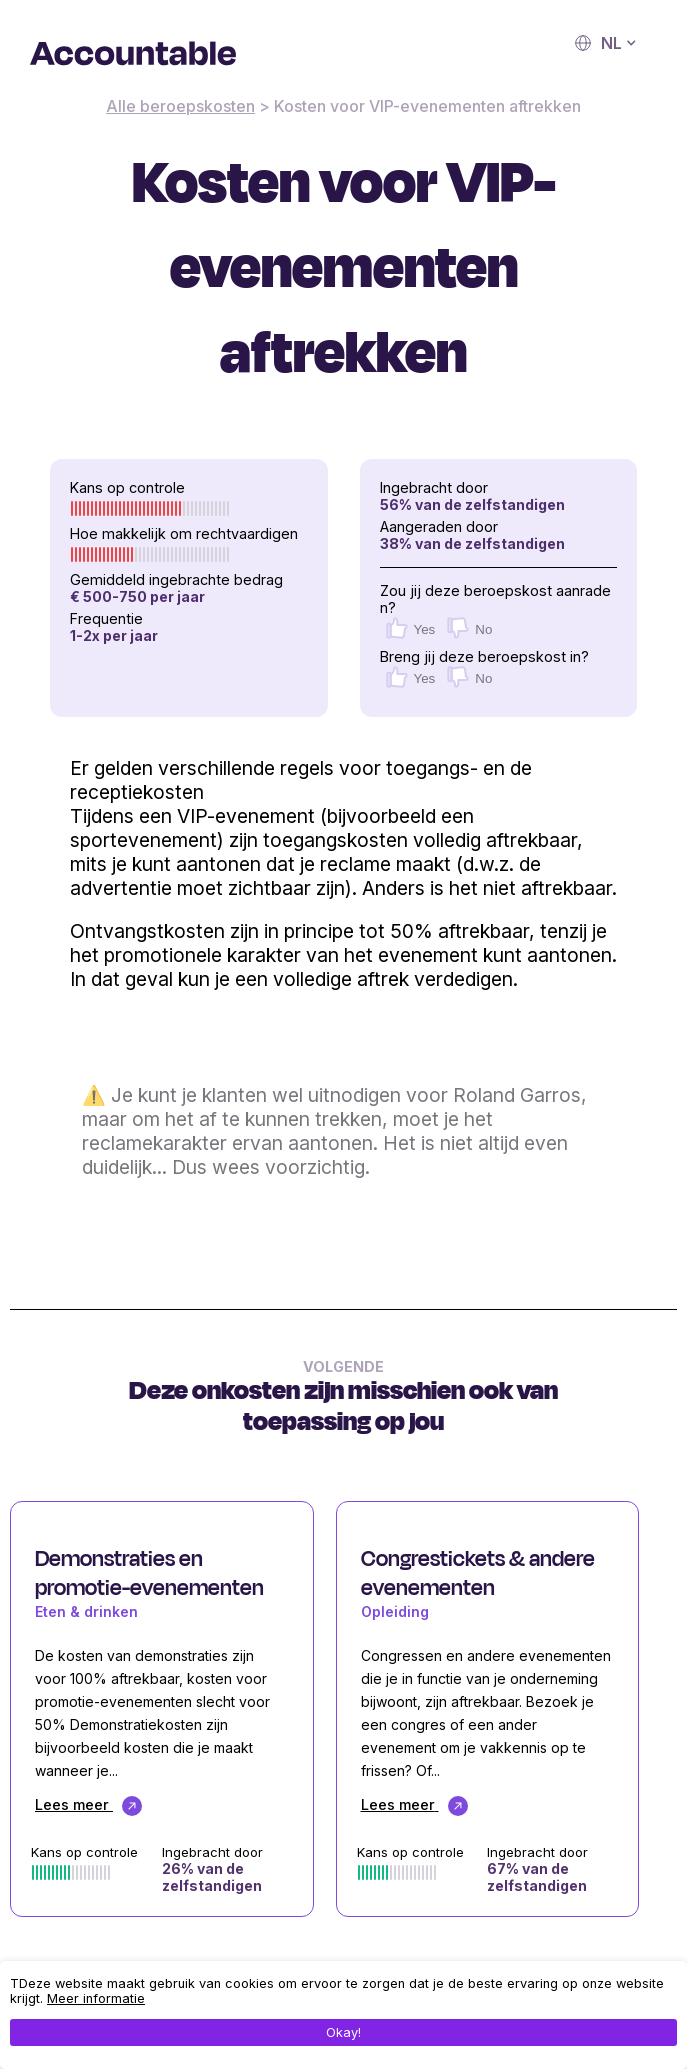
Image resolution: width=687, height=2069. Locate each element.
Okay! (343, 2032)
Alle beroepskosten (180, 106)
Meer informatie (96, 1998)
